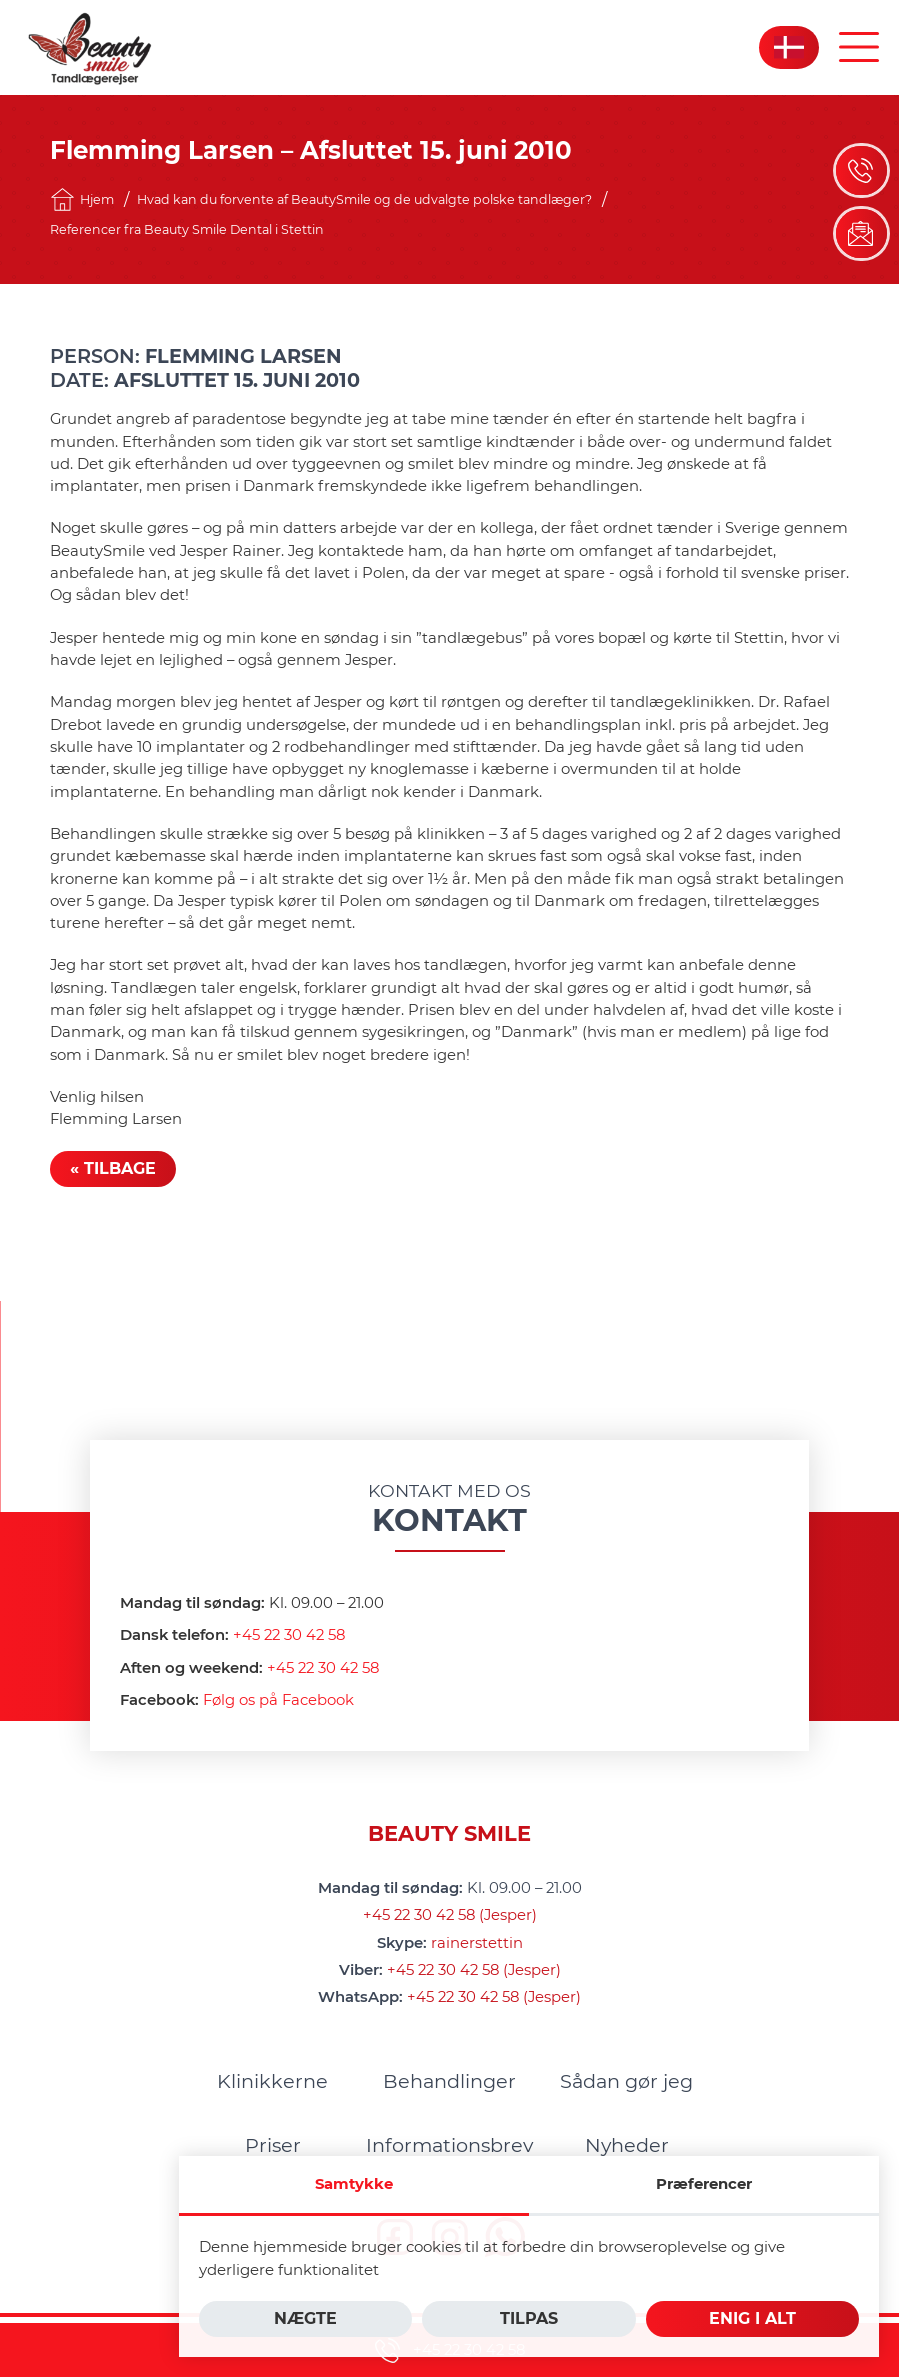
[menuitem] (272, 2081)
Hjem (82, 199)
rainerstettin (477, 1943)
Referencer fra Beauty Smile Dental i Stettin (187, 229)
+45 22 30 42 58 (289, 1635)
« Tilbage (113, 1168)
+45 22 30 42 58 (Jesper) (450, 1915)
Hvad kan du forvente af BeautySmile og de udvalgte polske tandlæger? (364, 199)
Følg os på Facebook (278, 1700)
